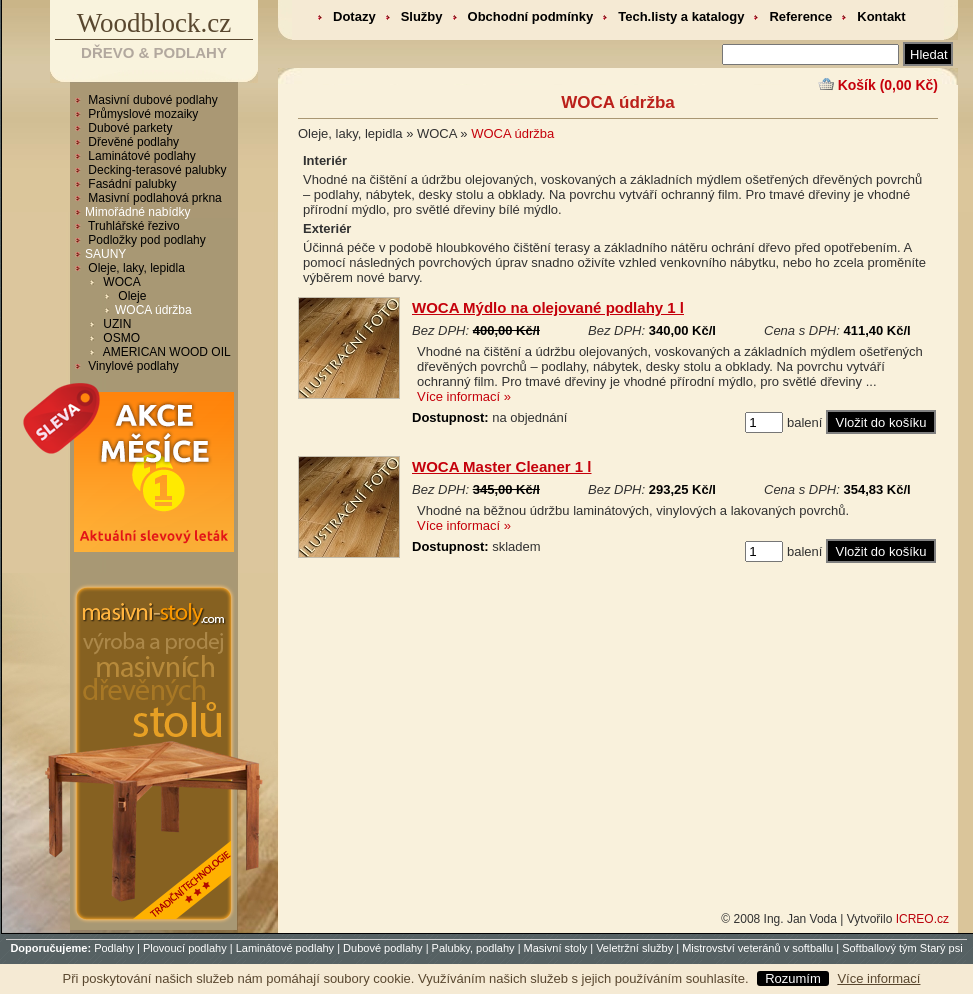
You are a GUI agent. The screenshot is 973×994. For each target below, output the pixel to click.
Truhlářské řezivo (132, 226)
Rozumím (793, 978)
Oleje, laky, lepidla (135, 268)
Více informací (878, 978)
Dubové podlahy (383, 948)
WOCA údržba (153, 310)
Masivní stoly (556, 948)
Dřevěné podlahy (132, 142)
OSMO (120, 338)
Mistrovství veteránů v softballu (757, 948)
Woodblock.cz (154, 23)
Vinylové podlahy (132, 366)
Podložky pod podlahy (145, 240)
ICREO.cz (922, 919)
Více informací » (464, 396)
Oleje (130, 296)
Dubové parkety (128, 128)
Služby (422, 16)
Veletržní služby (634, 948)
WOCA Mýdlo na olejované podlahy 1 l (548, 307)
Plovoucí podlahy (185, 948)
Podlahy (114, 948)
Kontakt (881, 16)
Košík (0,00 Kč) (888, 85)
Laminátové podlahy (140, 156)
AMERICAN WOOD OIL (165, 352)
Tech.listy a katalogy (681, 16)
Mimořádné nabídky (137, 212)
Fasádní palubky (130, 184)
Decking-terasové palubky (155, 170)
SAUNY (105, 254)
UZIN (115, 324)
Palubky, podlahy (473, 948)
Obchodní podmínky (531, 16)
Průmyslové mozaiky (141, 114)
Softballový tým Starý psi (902, 948)
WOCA (120, 282)
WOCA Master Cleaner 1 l (502, 466)
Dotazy (354, 16)
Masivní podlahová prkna (153, 198)
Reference (800, 16)
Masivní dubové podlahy (151, 100)
